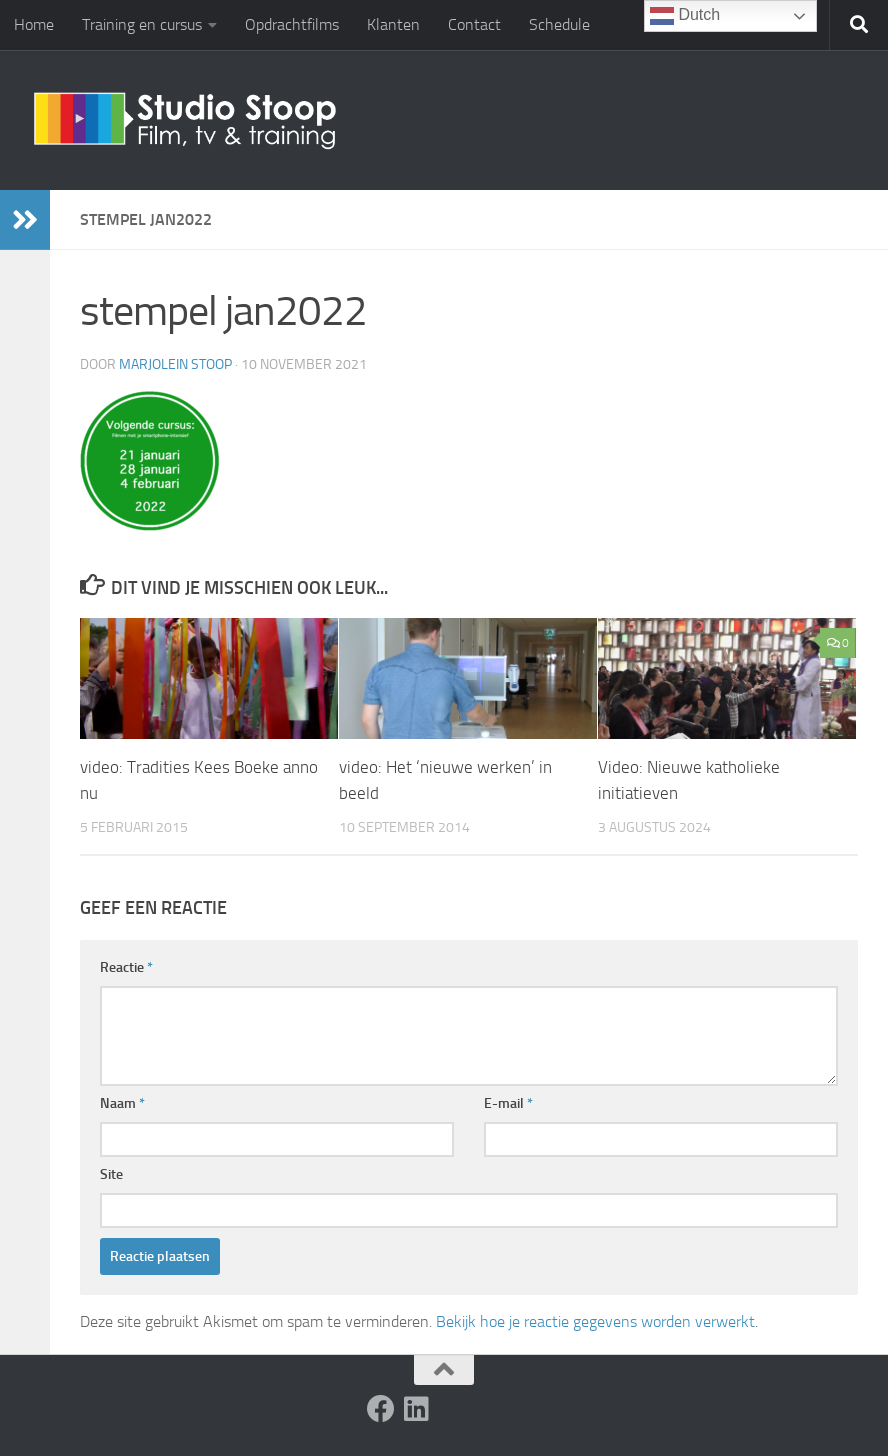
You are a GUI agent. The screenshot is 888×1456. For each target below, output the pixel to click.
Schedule (559, 24)
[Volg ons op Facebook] (381, 1409)
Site (111, 1174)
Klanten (393, 24)
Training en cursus (142, 24)
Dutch (685, 16)
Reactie (126, 967)
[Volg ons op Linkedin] (417, 1409)
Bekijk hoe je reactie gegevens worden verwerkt (595, 1321)
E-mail (508, 1103)
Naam (122, 1103)
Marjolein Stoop (175, 364)
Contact (474, 24)
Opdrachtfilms (292, 24)
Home (34, 24)
